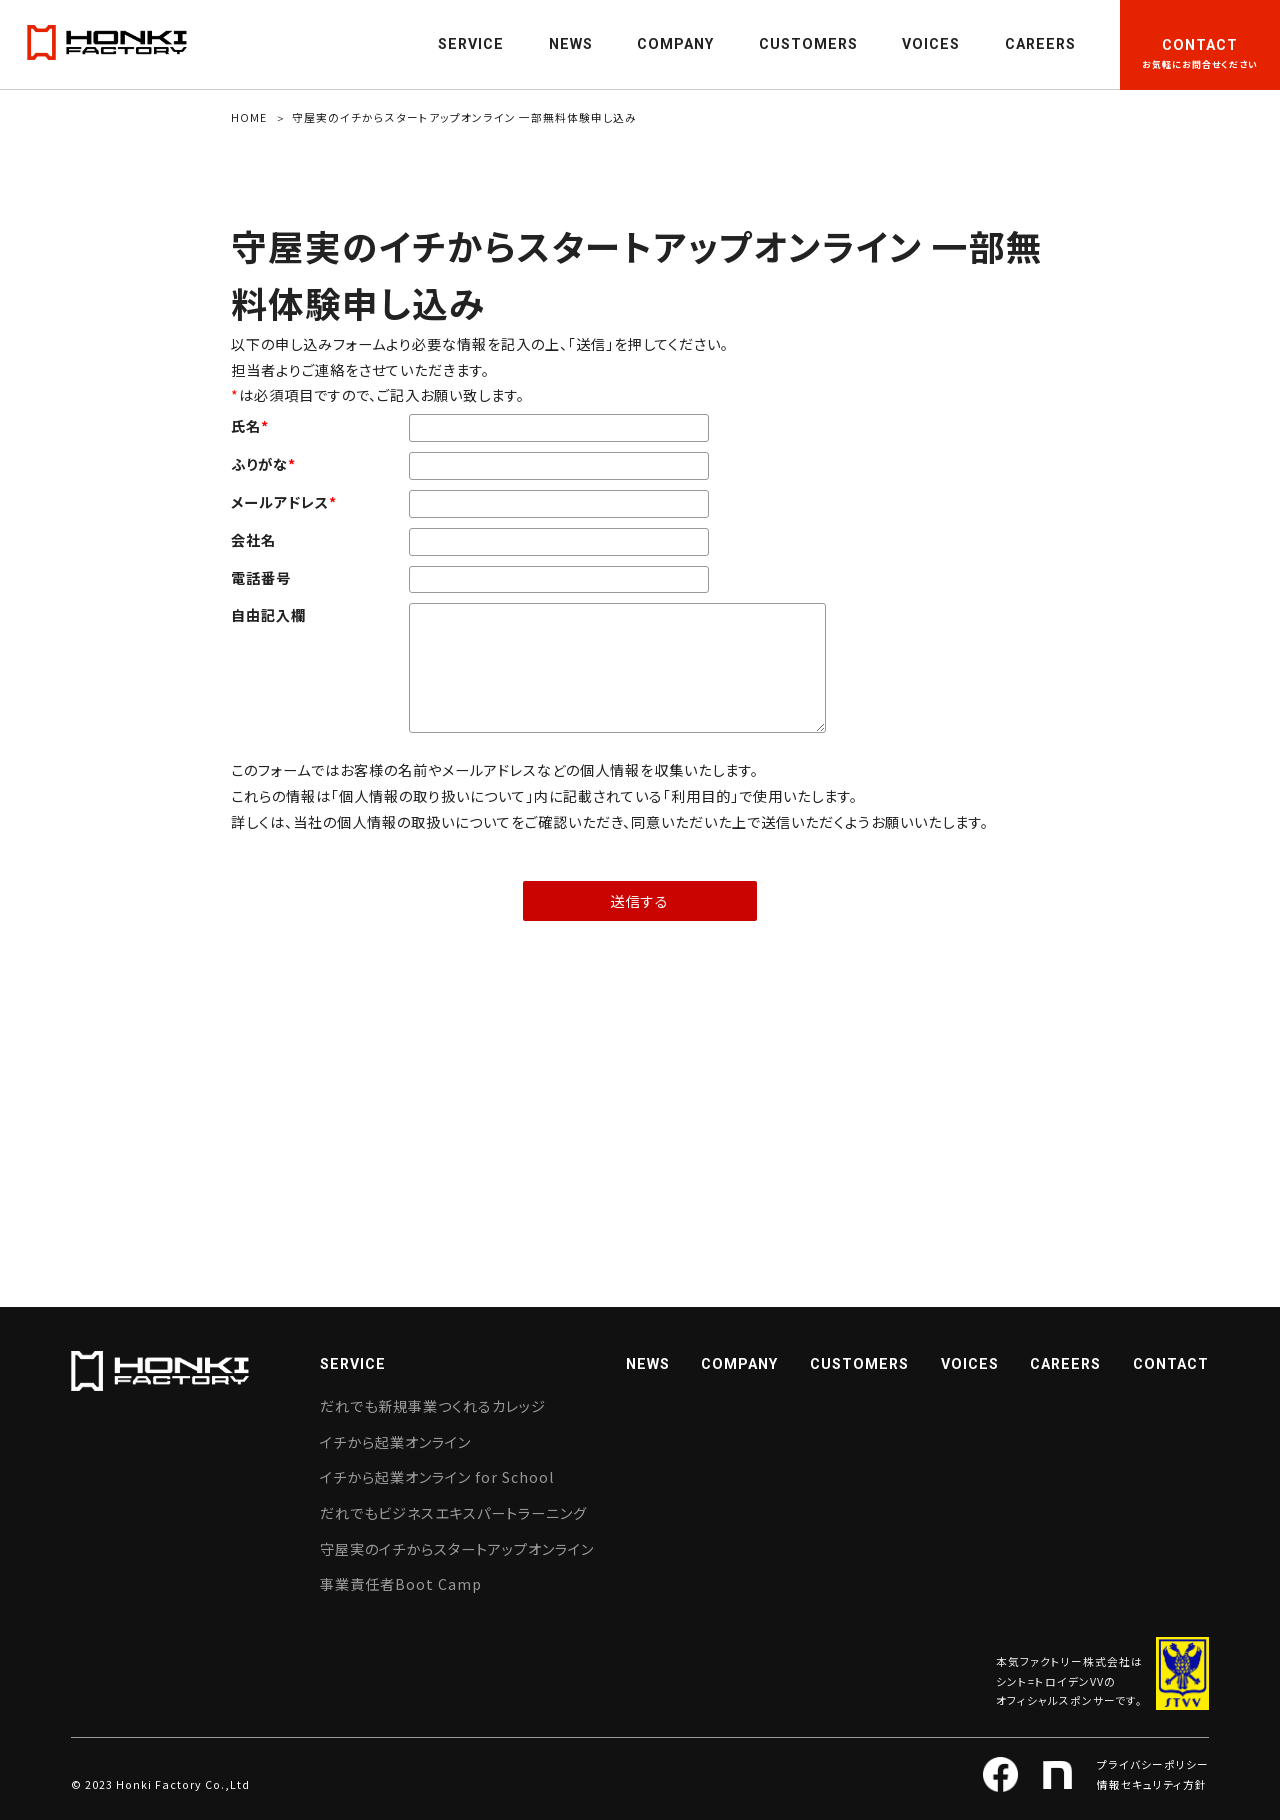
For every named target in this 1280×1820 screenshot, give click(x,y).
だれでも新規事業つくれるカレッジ (433, 1406)
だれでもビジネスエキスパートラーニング (453, 1513)
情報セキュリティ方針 (1152, 1784)
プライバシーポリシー (1153, 1764)
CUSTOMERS (859, 1364)
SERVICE (353, 1364)
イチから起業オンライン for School (437, 1477)
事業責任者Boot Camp (401, 1584)
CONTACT (1171, 1364)
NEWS (648, 1364)
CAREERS (1065, 1364)
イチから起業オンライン (395, 1442)
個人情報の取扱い (396, 822)
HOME (249, 117)
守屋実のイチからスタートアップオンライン (457, 1549)
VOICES (970, 1364)
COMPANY (739, 1364)
